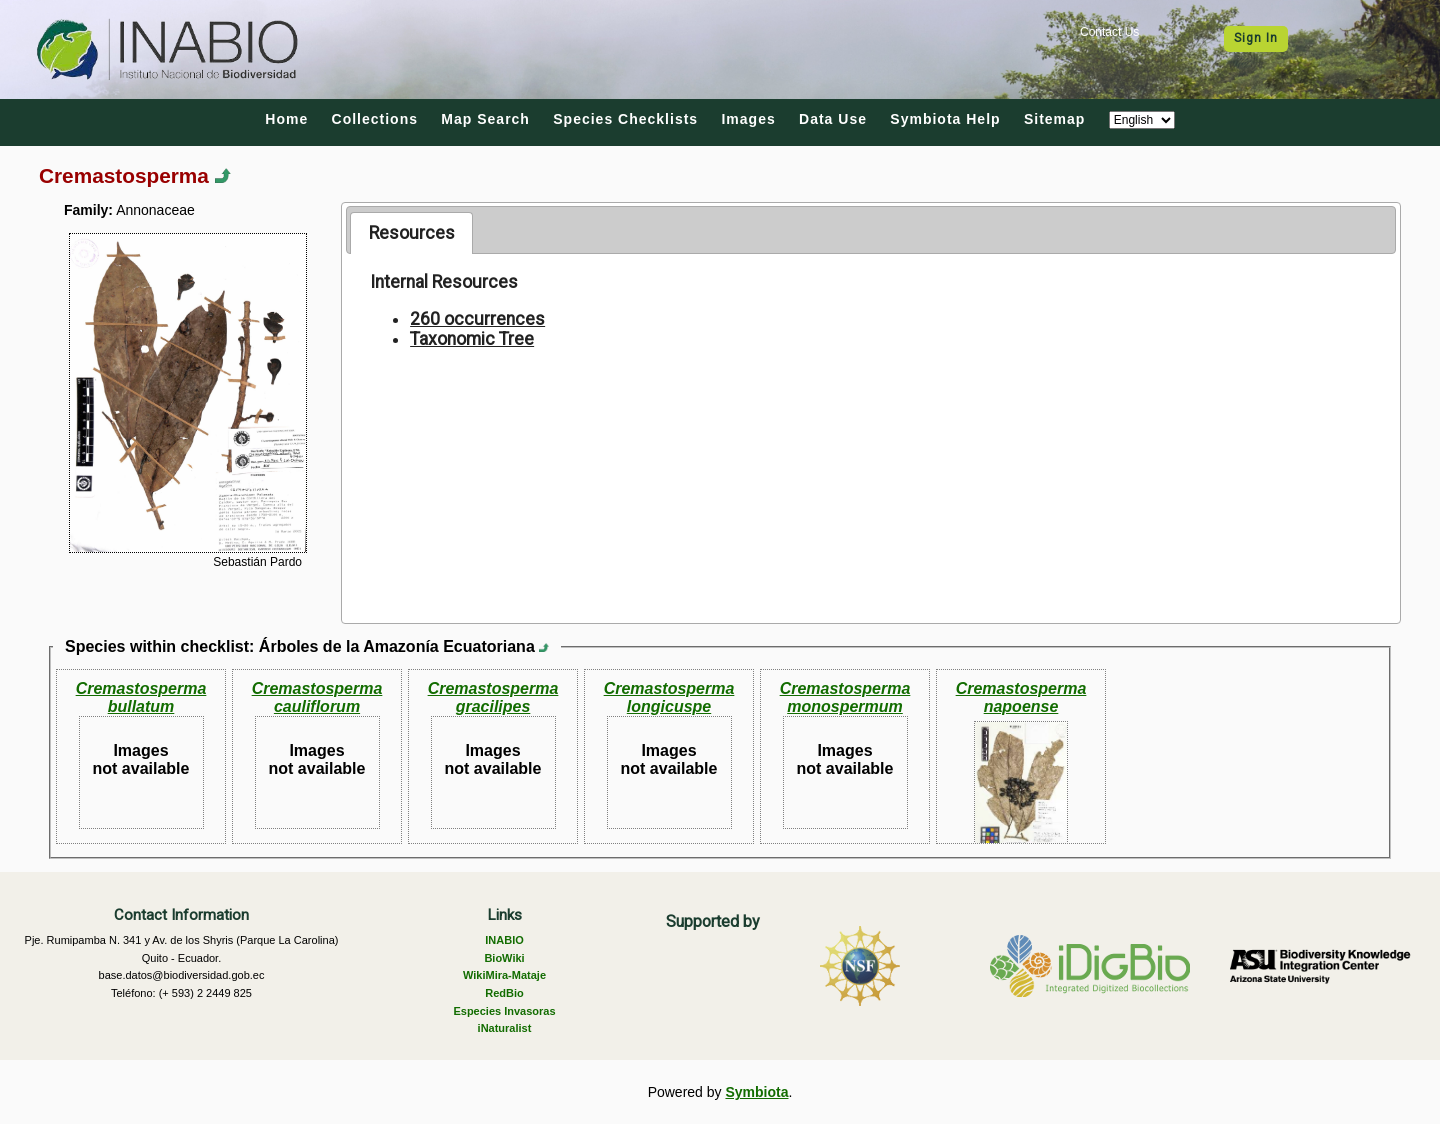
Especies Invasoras (504, 1011)
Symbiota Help (945, 119)
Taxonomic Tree (472, 339)
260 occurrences (477, 319)
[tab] (411, 233)
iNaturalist (505, 1028)
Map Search (485, 119)
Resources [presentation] (412, 233)
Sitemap (1054, 119)
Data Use (833, 119)
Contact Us (1109, 32)
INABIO (504, 940)
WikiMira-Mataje (504, 975)
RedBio (504, 993)
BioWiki (504, 958)
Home (286, 119)
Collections (375, 119)
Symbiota (756, 1092)
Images (748, 119)
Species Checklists (625, 119)
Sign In (1256, 38)
